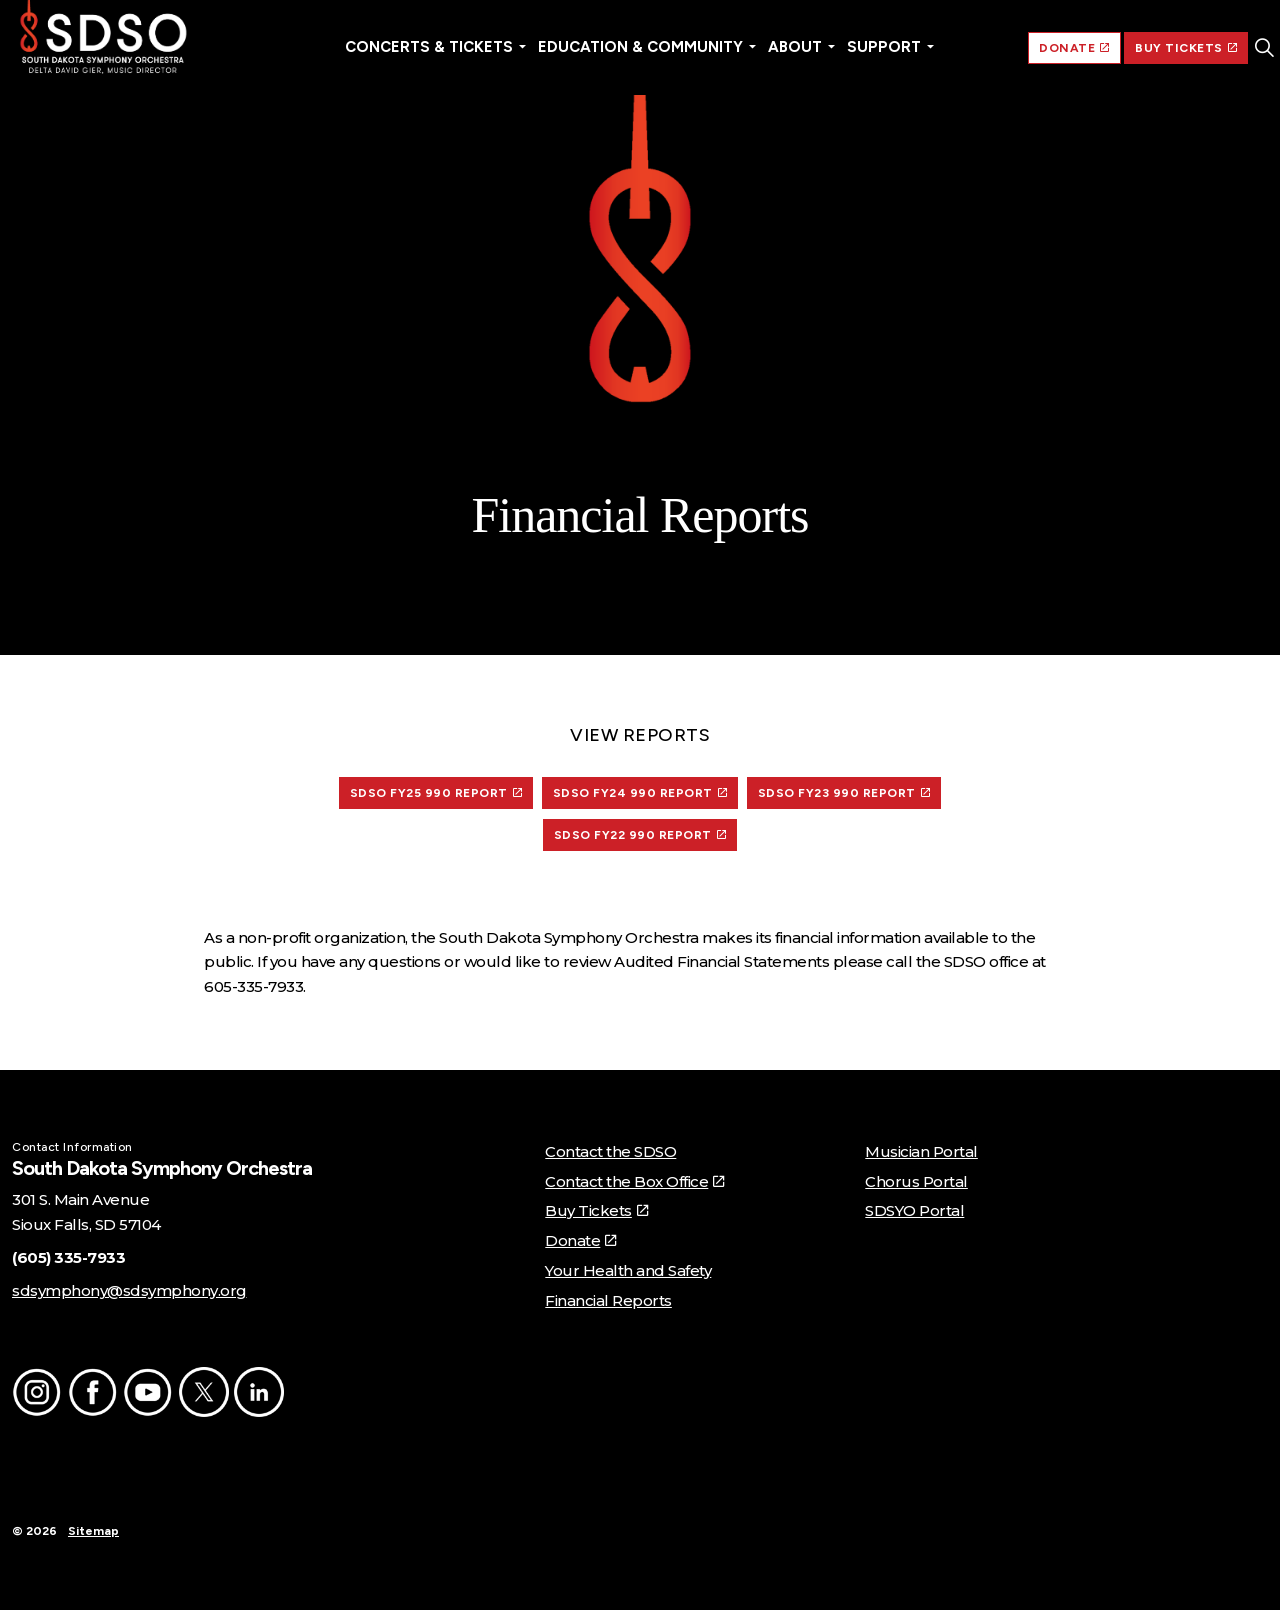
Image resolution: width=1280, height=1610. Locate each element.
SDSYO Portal (914, 1210)
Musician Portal (921, 1151)
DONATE (1074, 48)
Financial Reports (608, 1300)
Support (884, 47)
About (795, 47)
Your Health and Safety (628, 1270)
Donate (580, 1240)
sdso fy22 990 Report (640, 835)
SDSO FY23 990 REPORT (844, 793)
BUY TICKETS (1186, 48)
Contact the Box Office (634, 1181)
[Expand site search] (1264, 48)
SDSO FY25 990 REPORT (436, 793)
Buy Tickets (596, 1210)
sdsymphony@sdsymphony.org (129, 1290)
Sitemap (93, 1531)
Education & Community (640, 47)
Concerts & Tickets (429, 47)
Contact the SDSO (610, 1151)
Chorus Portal (916, 1181)
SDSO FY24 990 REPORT (640, 793)
